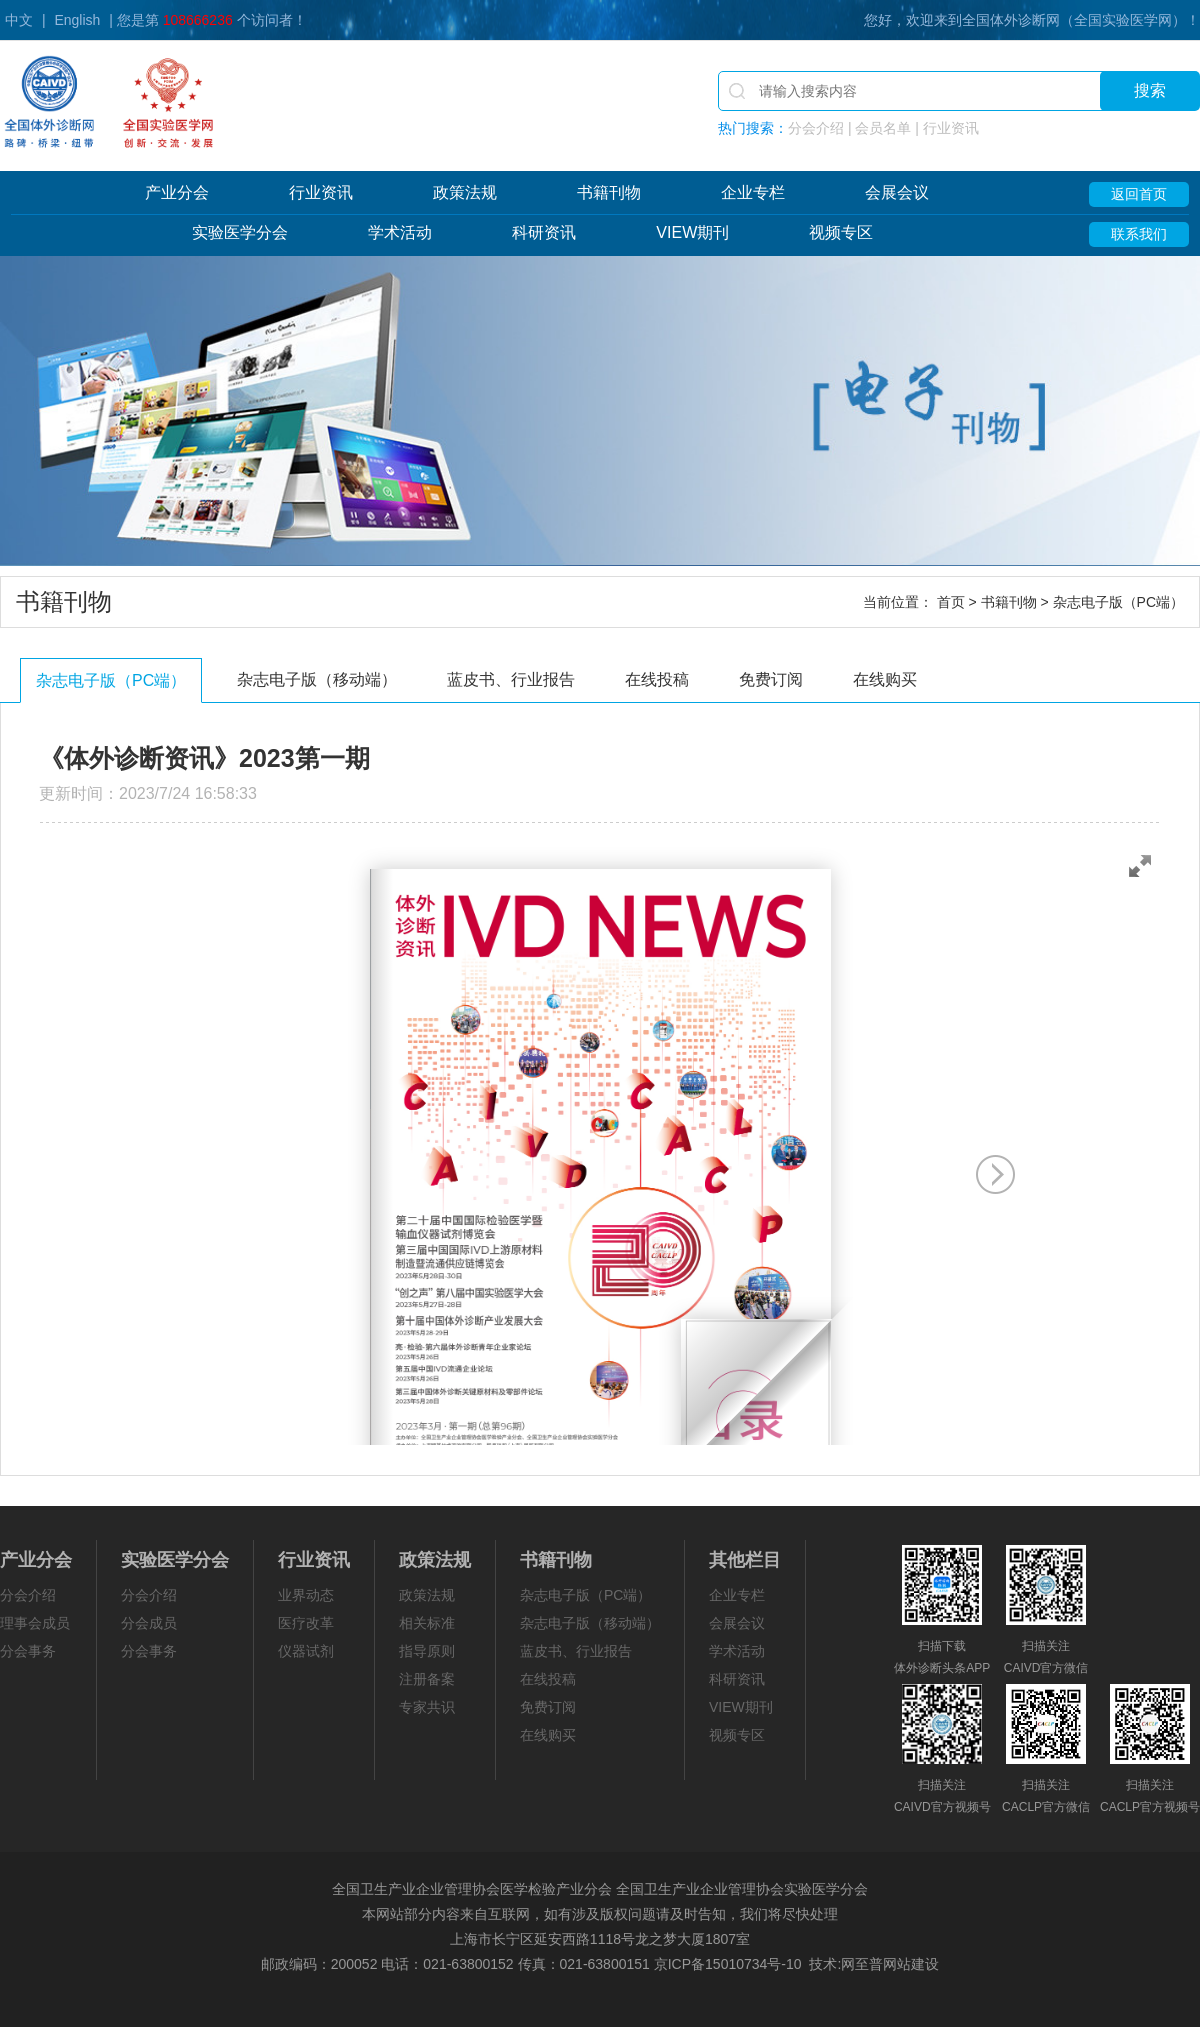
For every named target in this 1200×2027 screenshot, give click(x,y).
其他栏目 (745, 1560)
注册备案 (427, 1679)
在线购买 (885, 679)
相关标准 (427, 1623)
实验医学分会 (240, 232)
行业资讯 (321, 192)
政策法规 (465, 192)
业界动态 (306, 1595)
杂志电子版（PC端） (111, 680)
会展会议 (897, 192)
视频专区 (841, 232)
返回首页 (1139, 194)
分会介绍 (28, 1595)
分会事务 (28, 1651)
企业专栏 (753, 192)
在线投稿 (657, 679)
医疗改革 (306, 1623)
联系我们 (1139, 234)
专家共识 (427, 1707)
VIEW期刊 (692, 232)
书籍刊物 (609, 192)
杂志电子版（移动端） (317, 679)
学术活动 (400, 232)
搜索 (1150, 90)
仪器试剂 (306, 1651)
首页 (951, 602)
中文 (19, 20)
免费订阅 (771, 679)
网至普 (862, 1964)
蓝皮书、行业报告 (511, 679)
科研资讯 (544, 232)
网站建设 (911, 1964)
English (77, 20)
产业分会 (177, 192)
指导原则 (427, 1651)
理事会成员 (35, 1623)
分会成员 (149, 1623)
